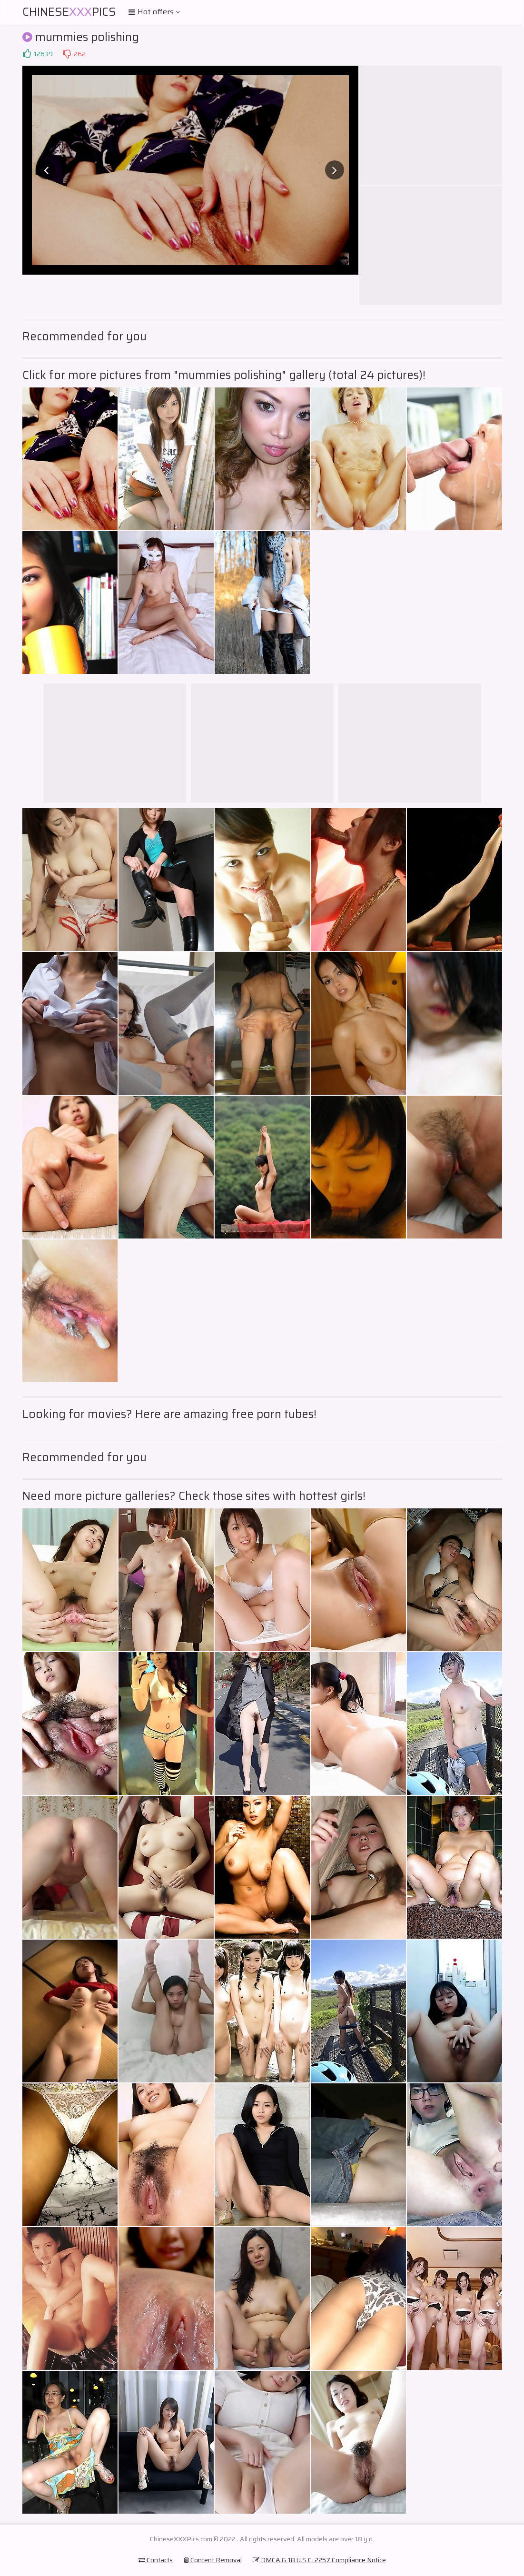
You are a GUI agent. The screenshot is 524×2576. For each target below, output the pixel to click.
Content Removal (213, 2560)
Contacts (155, 2560)
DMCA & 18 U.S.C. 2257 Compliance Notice (319, 2560)
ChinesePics (69, 12)
